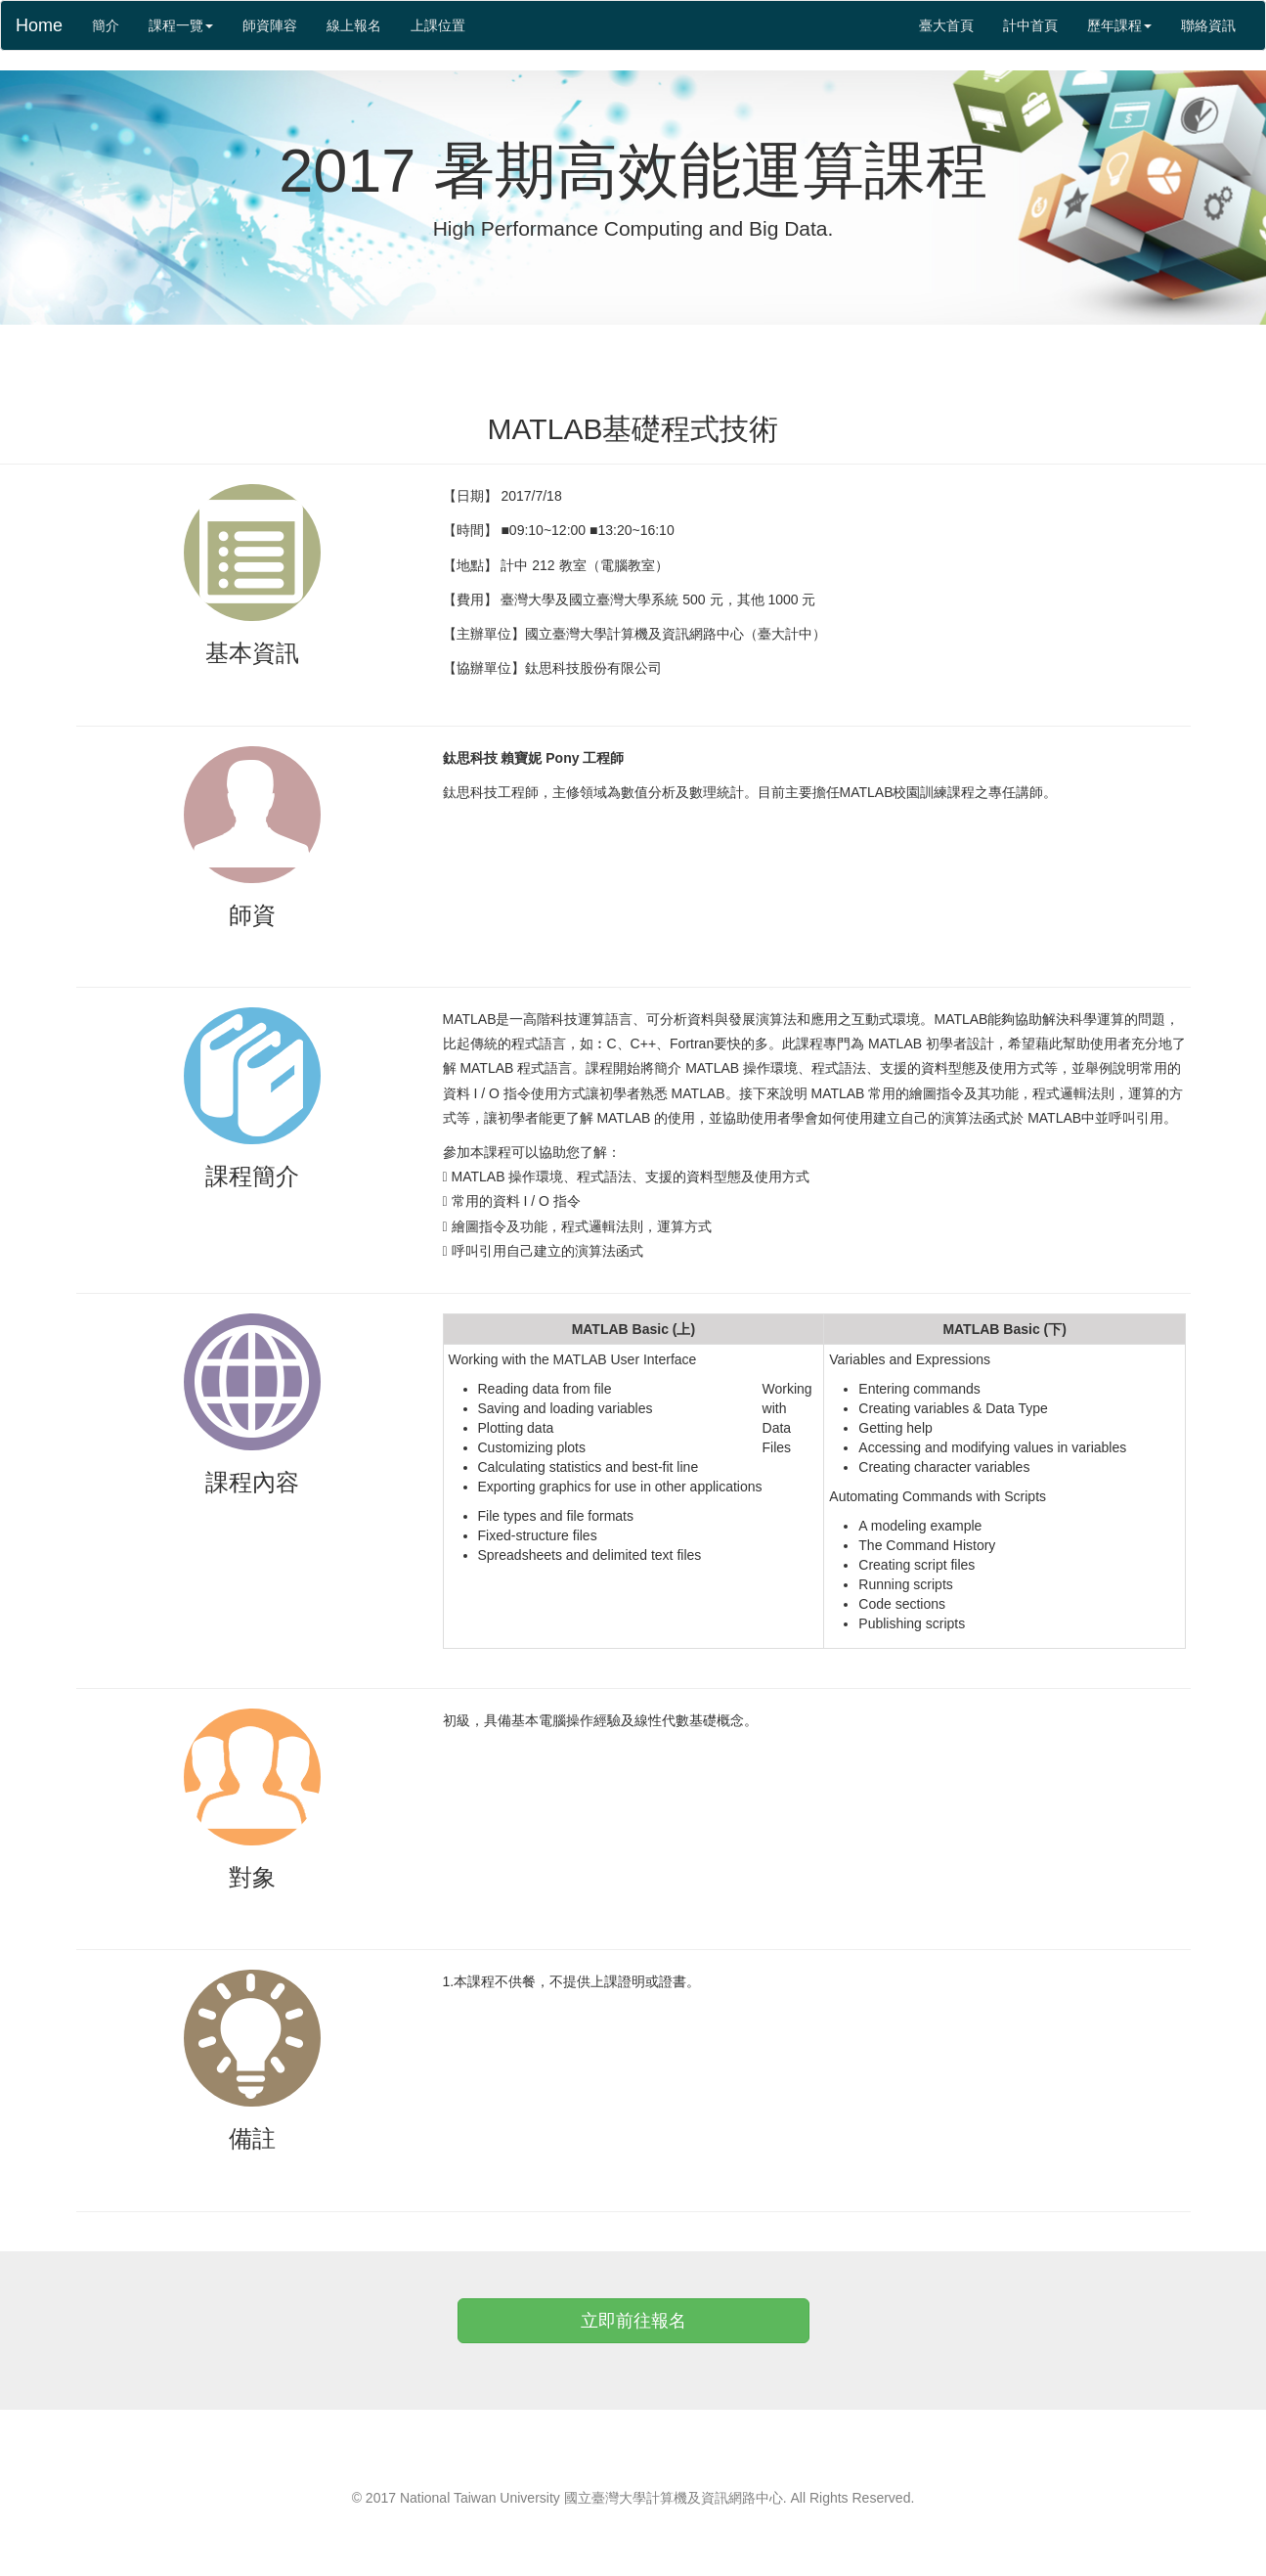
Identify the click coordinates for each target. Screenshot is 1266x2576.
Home (39, 25)
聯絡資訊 (1208, 25)
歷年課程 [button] (1119, 25)
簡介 (113, 24)
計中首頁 (1030, 25)
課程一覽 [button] (181, 25)
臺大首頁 (946, 25)
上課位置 (438, 25)
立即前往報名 (633, 2321)
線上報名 (354, 25)
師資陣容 (269, 25)
